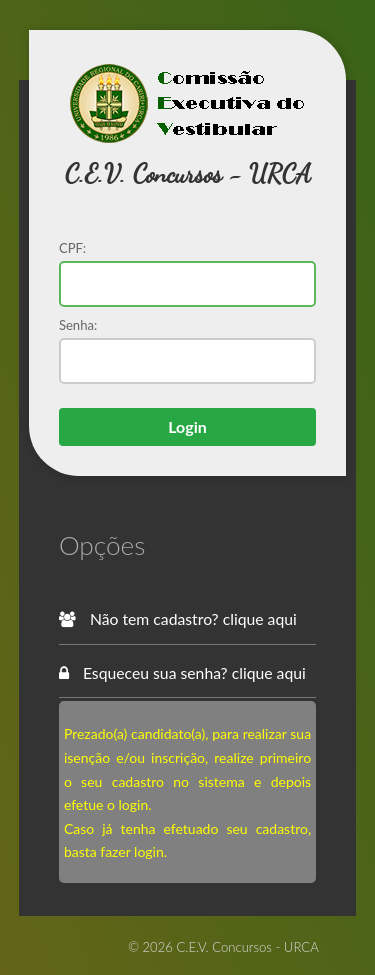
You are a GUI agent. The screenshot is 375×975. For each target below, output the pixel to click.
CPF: (72, 248)
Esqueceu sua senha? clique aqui (182, 672)
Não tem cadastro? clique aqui (178, 618)
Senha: (78, 325)
